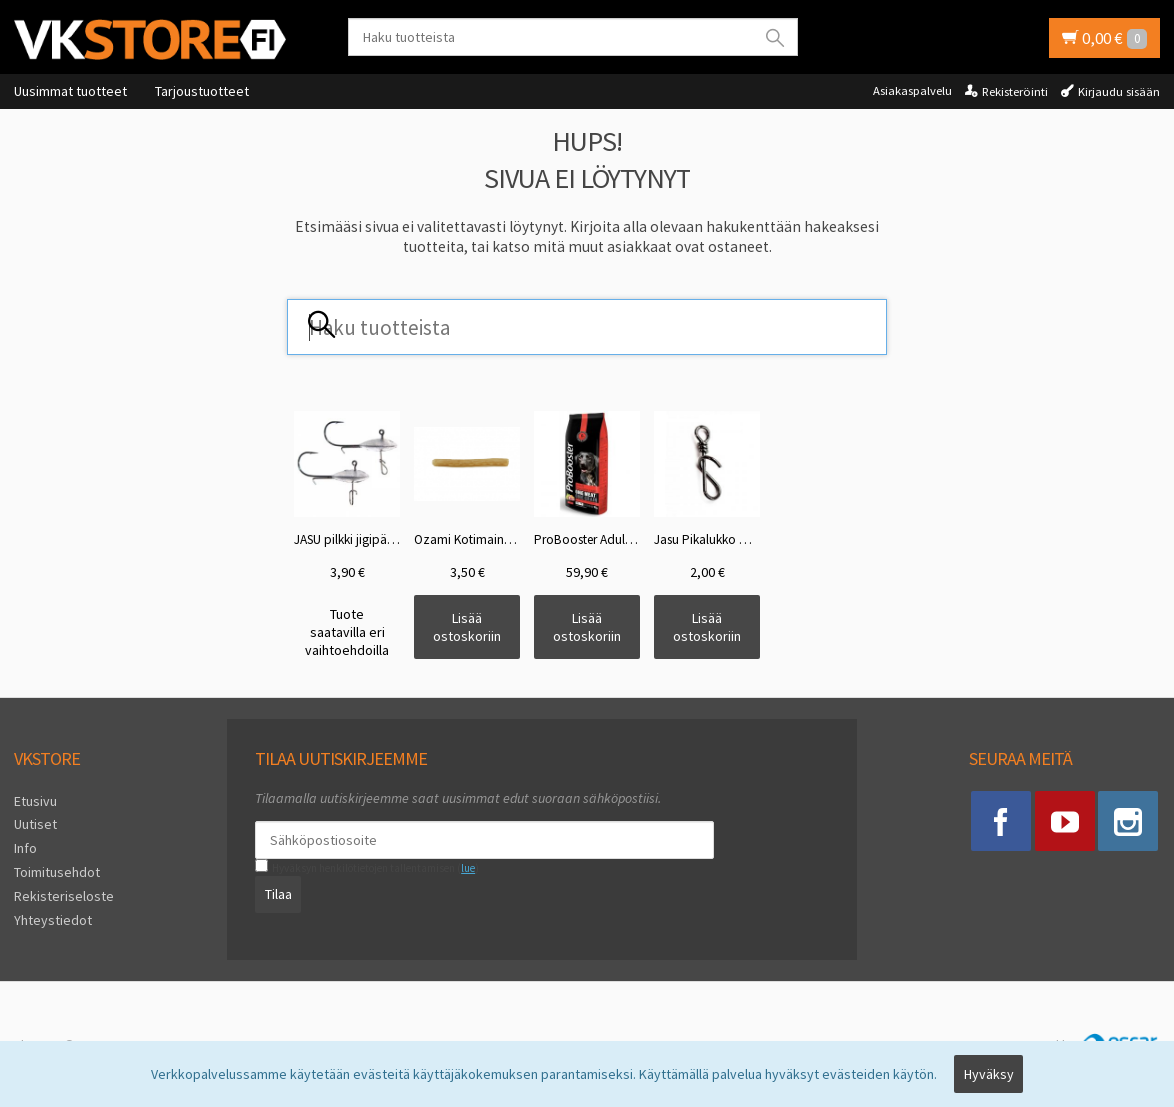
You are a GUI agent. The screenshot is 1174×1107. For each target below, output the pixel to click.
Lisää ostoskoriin (467, 627)
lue (468, 868)
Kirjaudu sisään (1119, 91)
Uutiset (35, 824)
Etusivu (35, 801)
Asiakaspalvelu (912, 90)
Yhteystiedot (53, 919)
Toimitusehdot (57, 872)
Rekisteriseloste (64, 896)
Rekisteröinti (1015, 91)
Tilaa (277, 894)
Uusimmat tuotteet (70, 91)
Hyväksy (989, 1074)
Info (25, 848)
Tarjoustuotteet (202, 91)
